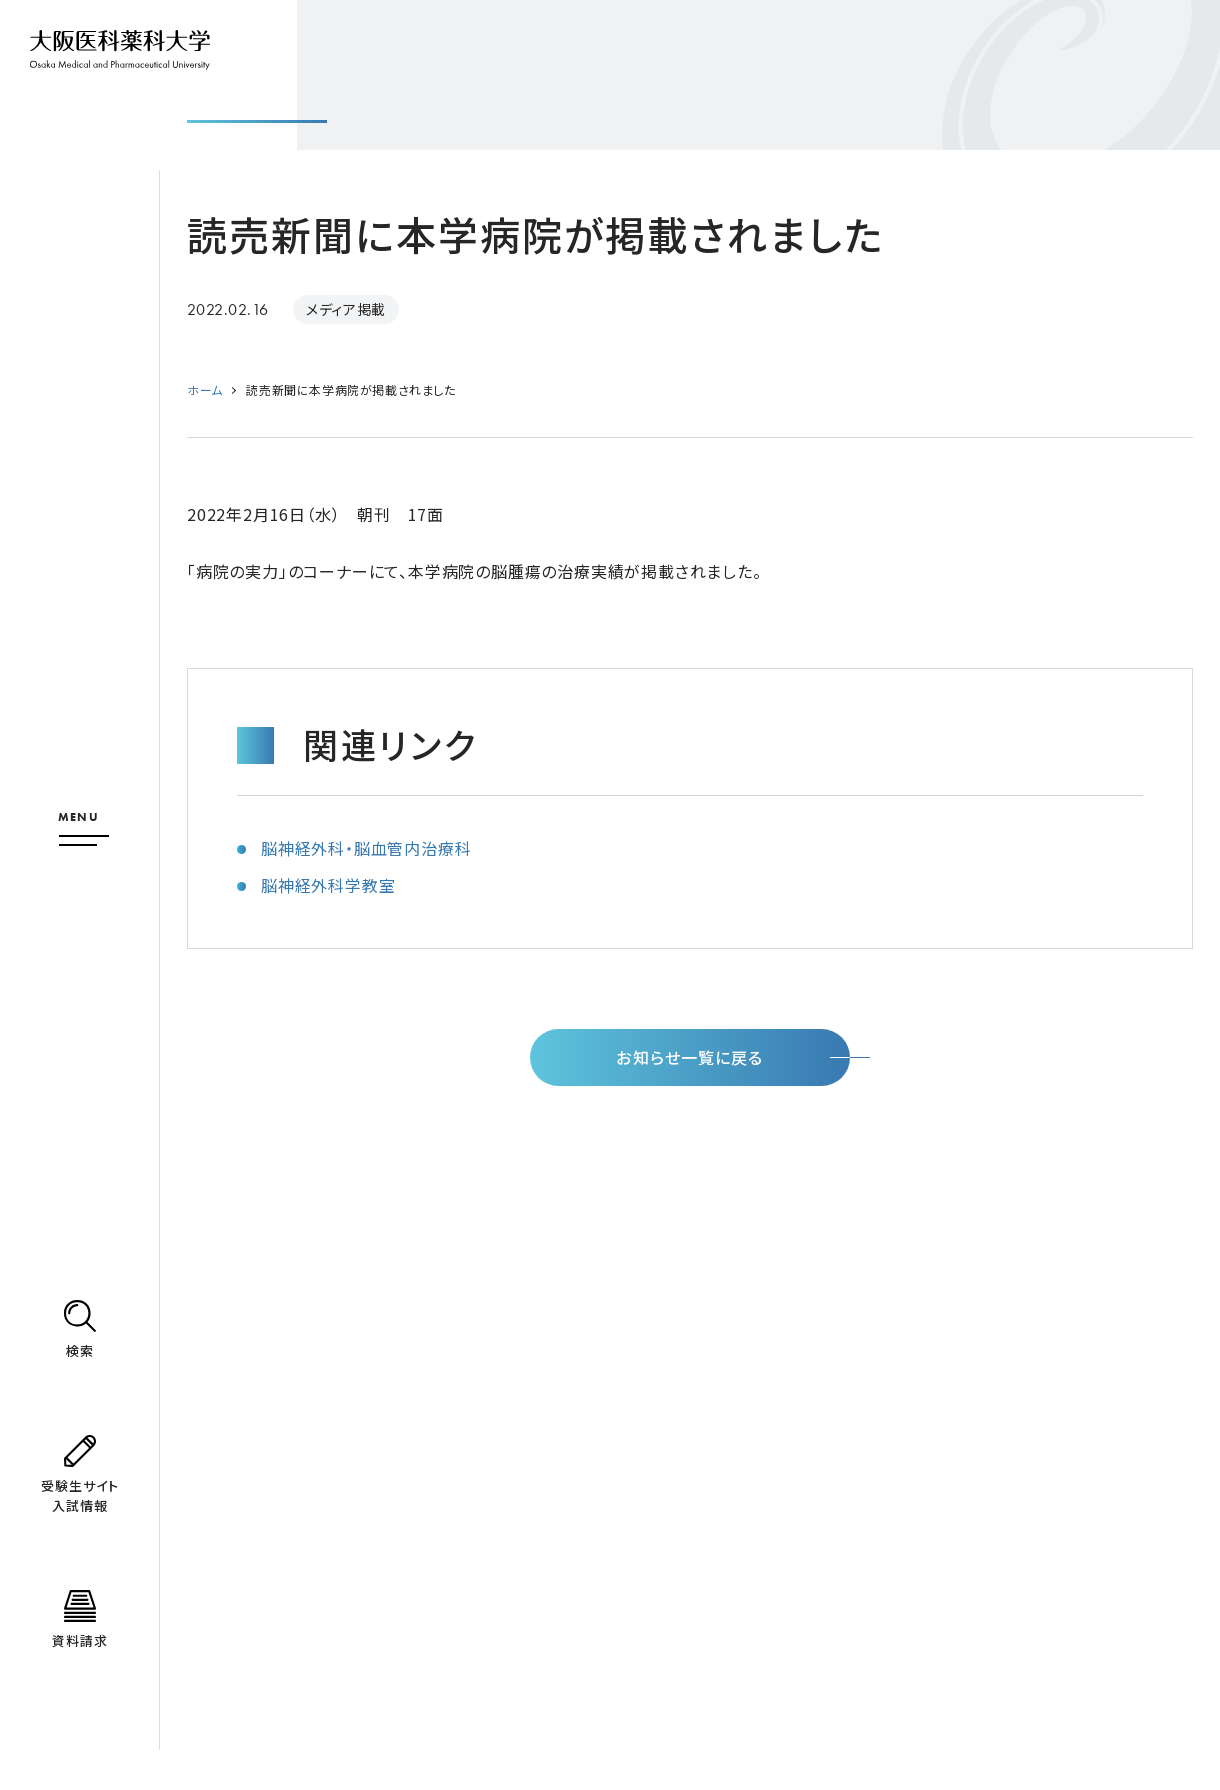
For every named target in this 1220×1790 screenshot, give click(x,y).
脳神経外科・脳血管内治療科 (366, 848)
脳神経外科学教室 (328, 885)
